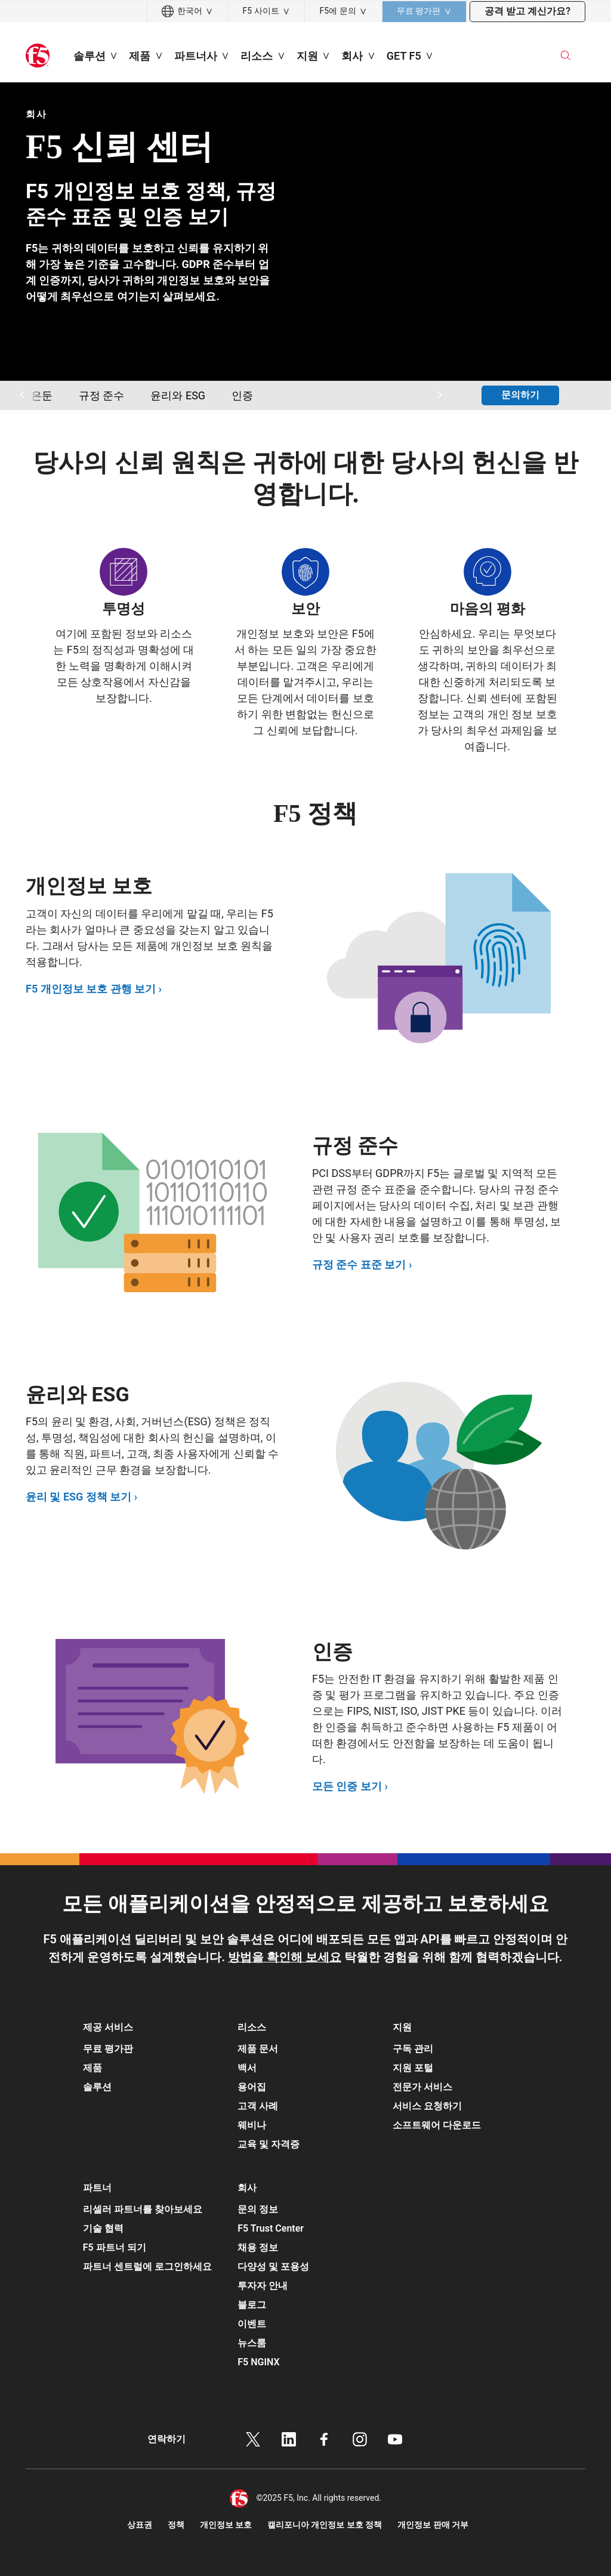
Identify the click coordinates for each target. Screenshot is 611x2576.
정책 (176, 2524)
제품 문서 (257, 2048)
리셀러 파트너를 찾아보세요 (142, 2209)
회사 (36, 114)
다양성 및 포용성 (273, 2266)
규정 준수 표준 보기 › (362, 1264)
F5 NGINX (258, 2362)
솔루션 (97, 2087)
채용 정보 (257, 2247)
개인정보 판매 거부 (432, 2524)
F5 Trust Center (270, 2228)
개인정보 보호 (226, 2524)
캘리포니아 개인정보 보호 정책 (324, 2524)
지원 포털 (413, 2067)
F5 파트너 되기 (114, 2247)
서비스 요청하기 (427, 2106)
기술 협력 (103, 2228)
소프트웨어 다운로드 (437, 2125)
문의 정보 (257, 2209)
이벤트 (251, 2324)
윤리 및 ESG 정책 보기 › (81, 1496)
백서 (247, 2067)
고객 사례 (257, 2106)
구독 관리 (413, 2048)
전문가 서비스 (422, 2087)
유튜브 (395, 2439)
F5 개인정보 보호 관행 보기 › (94, 988)
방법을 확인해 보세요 (284, 1957)
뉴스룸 (251, 2343)
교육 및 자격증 (268, 2144)
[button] (151, 2023)
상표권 (139, 2524)
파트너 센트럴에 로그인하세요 (147, 2266)
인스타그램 (360, 2439)
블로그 (251, 2304)
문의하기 (520, 395)
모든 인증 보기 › (350, 1786)
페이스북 (324, 2439)
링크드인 (289, 2439)
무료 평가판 (108, 2048)
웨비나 (251, 2125)
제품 (92, 2067)
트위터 (253, 2439)
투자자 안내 (262, 2285)
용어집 (251, 2087)
